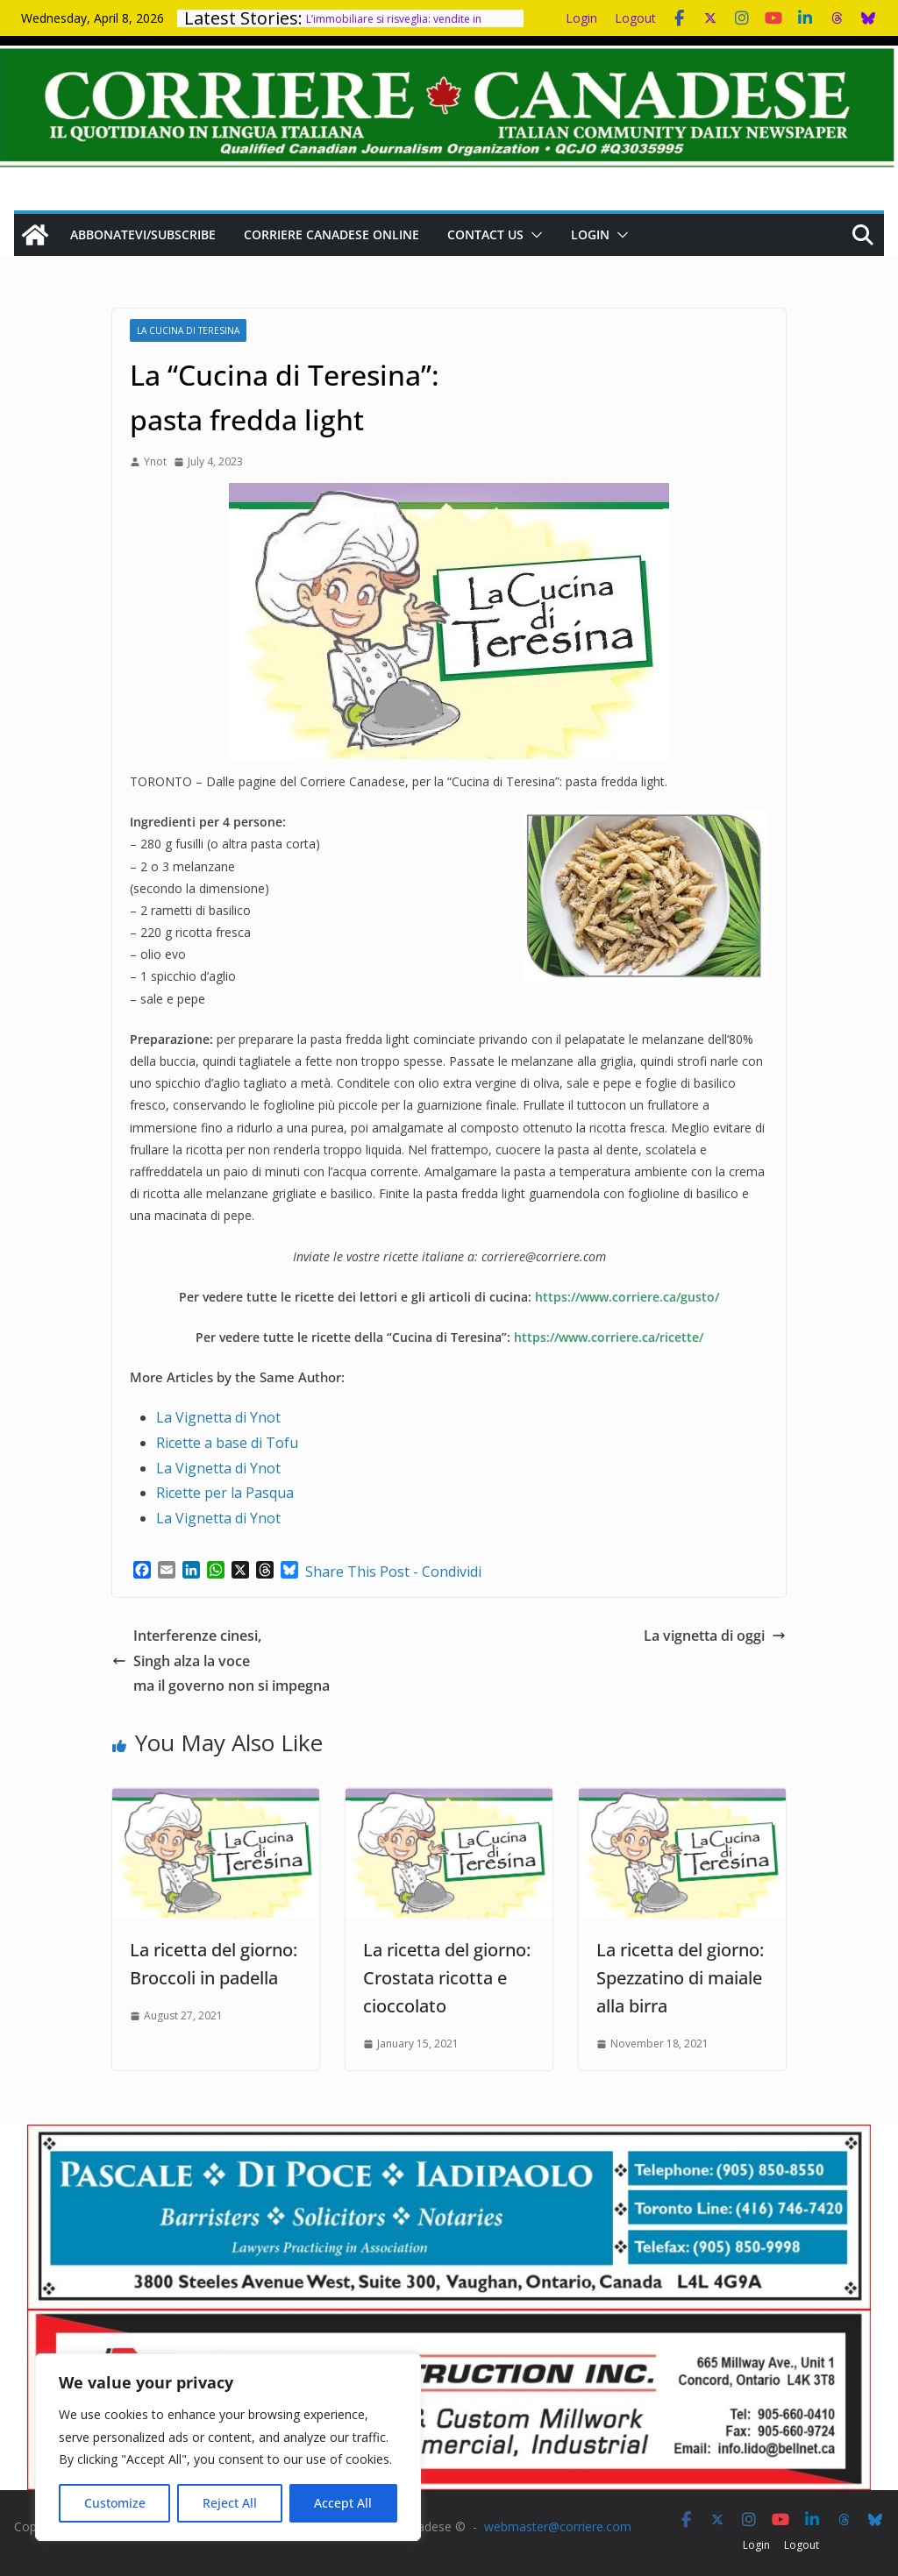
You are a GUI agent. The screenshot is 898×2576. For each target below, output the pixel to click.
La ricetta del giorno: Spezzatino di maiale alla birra (680, 1978)
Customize (115, 2502)
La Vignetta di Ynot (218, 1417)
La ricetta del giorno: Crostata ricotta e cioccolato (447, 1978)
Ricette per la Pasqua (225, 1492)
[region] (228, 2447)
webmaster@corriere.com (557, 2526)
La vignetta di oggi (715, 1635)
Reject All (230, 2502)
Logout (635, 18)
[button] (533, 235)
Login (581, 18)
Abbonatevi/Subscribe (143, 234)
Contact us (485, 234)
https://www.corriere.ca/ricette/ (608, 1337)
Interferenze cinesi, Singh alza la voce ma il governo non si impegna (221, 1661)
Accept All (343, 2502)
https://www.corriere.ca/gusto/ (627, 1296)
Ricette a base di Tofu (227, 1442)
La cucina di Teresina (188, 330)
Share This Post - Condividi (393, 1571)
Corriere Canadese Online (331, 234)
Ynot (155, 461)
